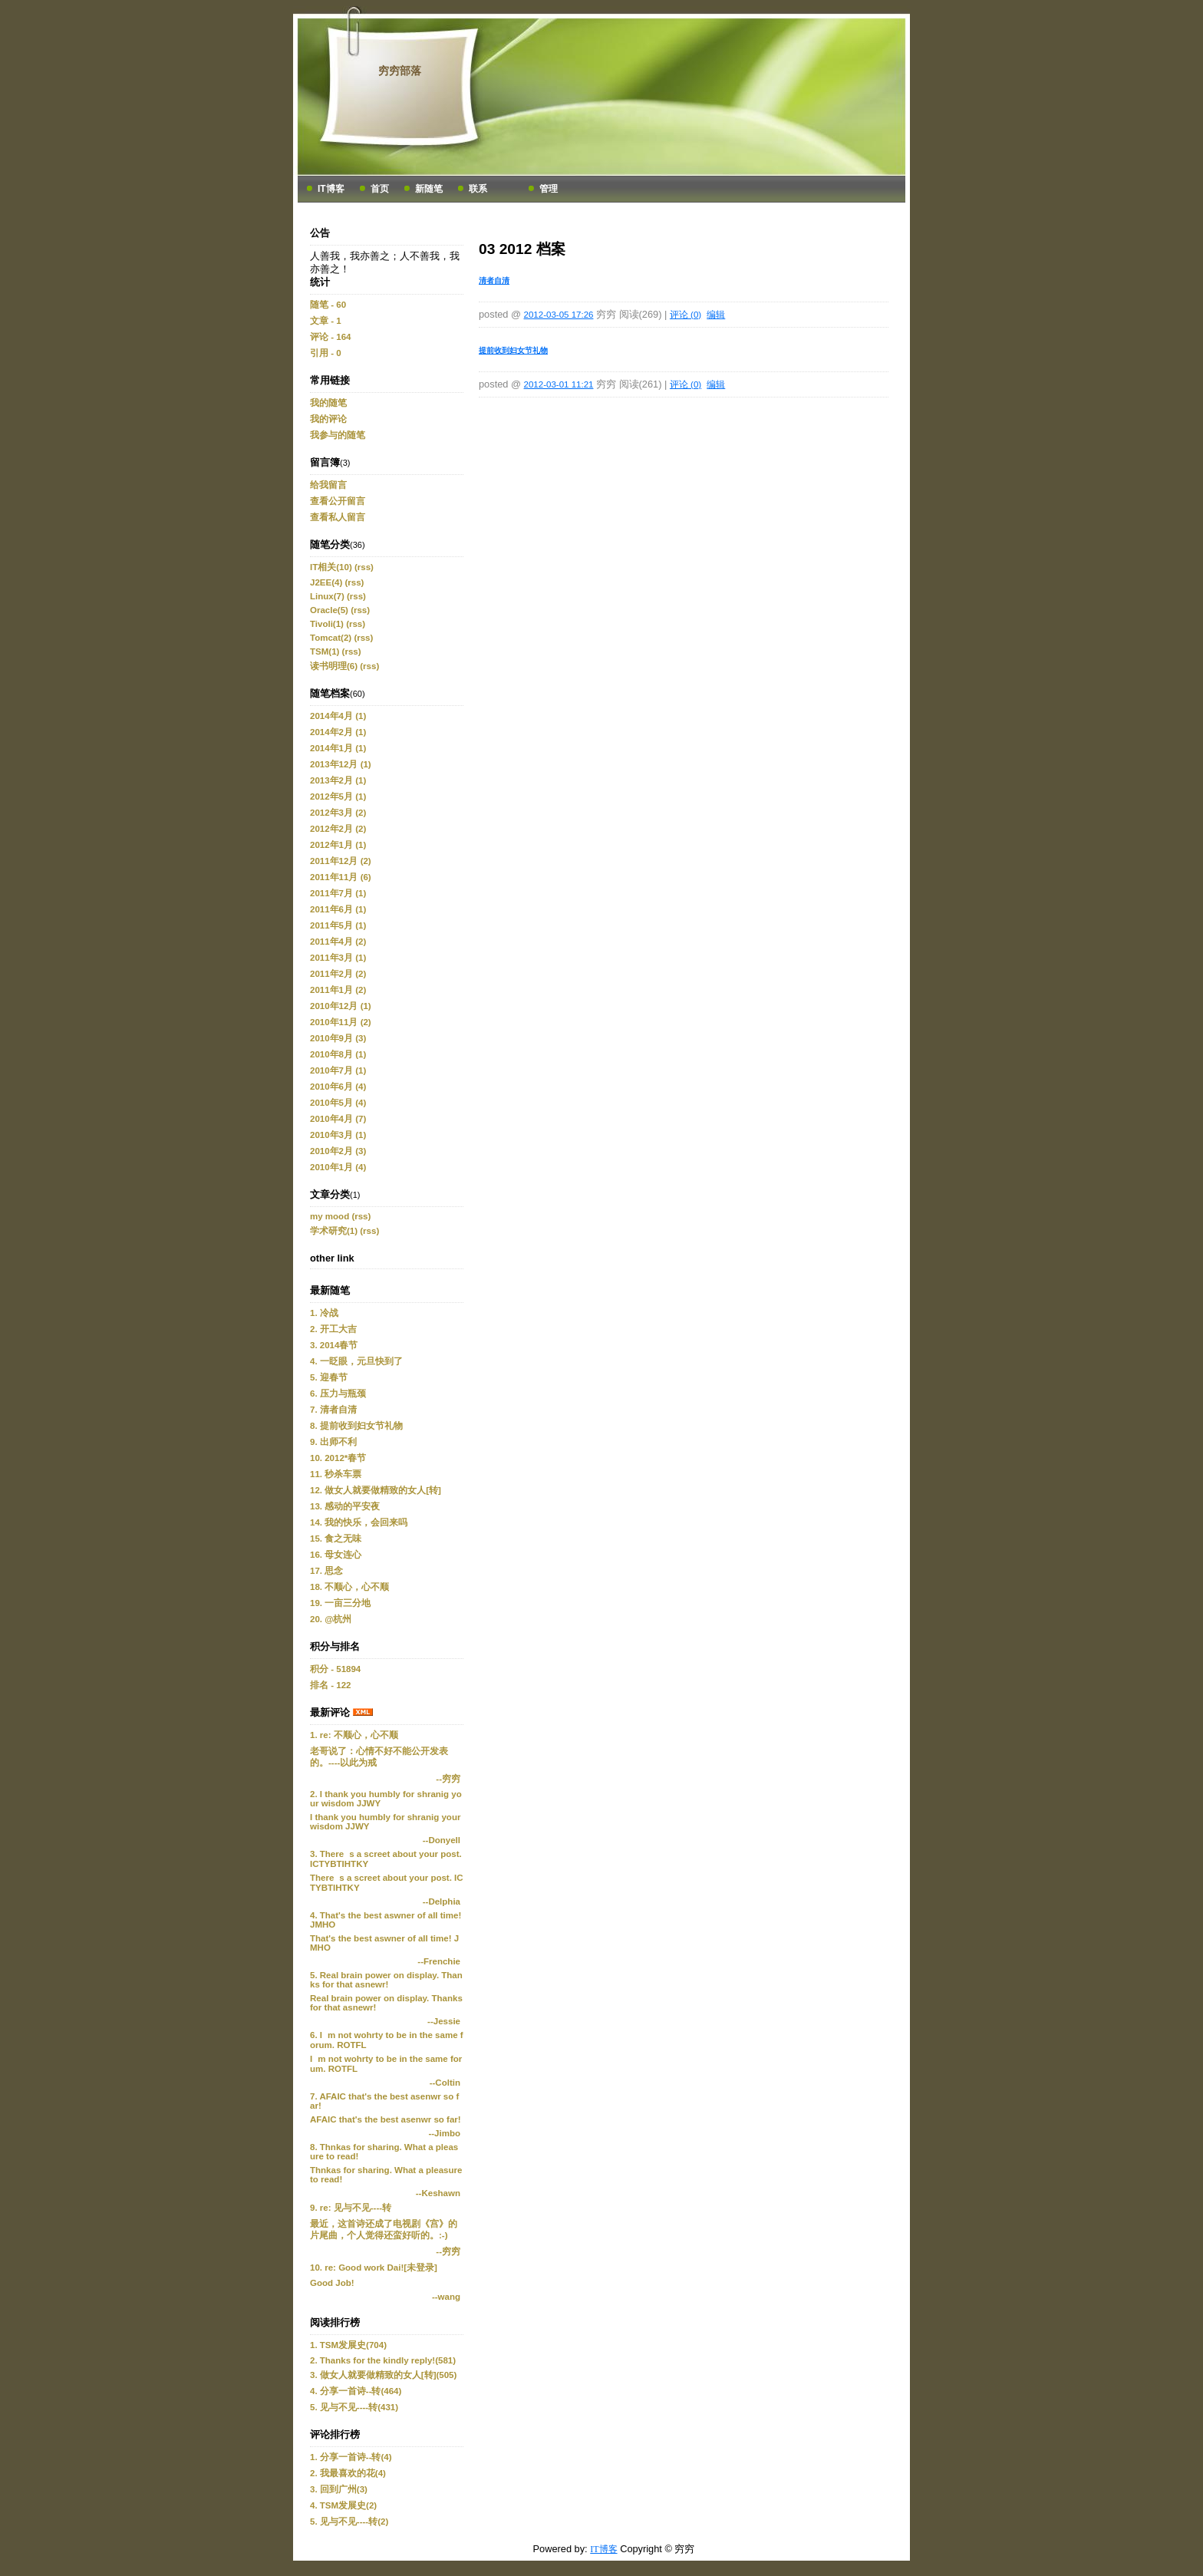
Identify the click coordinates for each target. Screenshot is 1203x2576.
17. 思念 (326, 1570)
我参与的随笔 (337, 435)
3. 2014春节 (334, 1345)
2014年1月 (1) (338, 748)
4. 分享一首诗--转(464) (355, 2391)
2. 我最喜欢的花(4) (348, 2473)
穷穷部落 (399, 70)
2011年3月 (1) (338, 957)
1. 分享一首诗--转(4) (351, 2457)
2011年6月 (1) (338, 909)
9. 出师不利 (333, 1441)
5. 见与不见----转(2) (349, 2521)
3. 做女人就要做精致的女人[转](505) (383, 2375)
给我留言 (328, 485)
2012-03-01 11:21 (559, 384)
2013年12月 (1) (340, 764)
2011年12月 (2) (340, 861)
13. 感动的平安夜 (345, 1506)
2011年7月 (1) (338, 893)
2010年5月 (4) (338, 1102)
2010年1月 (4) (338, 1167)
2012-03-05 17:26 (559, 314)
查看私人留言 (337, 517)
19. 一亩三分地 (340, 1603)
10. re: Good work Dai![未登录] (373, 2267)
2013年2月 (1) (338, 780)
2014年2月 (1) (338, 732)
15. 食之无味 (335, 1538)
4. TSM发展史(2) (343, 2505)
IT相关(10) (331, 567)
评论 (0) (685, 314)
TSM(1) (324, 651)
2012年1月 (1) (338, 844)
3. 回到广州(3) (338, 2489)
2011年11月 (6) (340, 877)
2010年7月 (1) (338, 1070)
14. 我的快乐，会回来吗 (358, 1522)
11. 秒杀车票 (335, 1474)
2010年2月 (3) (338, 1151)
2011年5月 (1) (338, 925)
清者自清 (494, 280)
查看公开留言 (337, 501)
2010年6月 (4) (338, 1086)
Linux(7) (327, 596)
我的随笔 (328, 402)
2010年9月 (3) (338, 1038)
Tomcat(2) (330, 637)
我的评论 (328, 419)
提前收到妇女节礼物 (513, 350)
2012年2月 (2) (338, 828)
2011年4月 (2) (338, 941)
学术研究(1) (334, 1230)
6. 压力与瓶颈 (338, 1393)
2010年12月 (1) (340, 1006)
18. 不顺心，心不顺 (349, 1586)
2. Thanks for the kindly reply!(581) (383, 2360)
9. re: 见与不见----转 (350, 2207)
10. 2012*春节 (338, 1458)
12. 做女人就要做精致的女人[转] (375, 1490)
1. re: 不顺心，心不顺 (354, 1735)
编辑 (716, 314)
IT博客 (331, 188)
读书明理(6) (334, 666)
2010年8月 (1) (338, 1054)
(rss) (364, 567)
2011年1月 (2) (338, 989)
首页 (380, 188)
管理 (548, 188)
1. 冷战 (324, 1313)
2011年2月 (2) (338, 973)
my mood (329, 1216)
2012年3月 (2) (338, 812)
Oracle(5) (329, 610)
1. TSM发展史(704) (348, 2345)
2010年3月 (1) (338, 1135)
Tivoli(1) (327, 623)
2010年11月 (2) (340, 1022)
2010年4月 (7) (338, 1118)
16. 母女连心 (335, 1554)
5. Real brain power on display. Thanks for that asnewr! (386, 1980)
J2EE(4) (326, 582)
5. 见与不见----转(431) (354, 2407)
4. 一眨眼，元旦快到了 (356, 1361)
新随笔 (429, 188)
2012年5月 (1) (338, 796)
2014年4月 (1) (338, 716)
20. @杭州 (330, 1619)
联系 (478, 188)
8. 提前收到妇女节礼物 (356, 1425)
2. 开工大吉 (333, 1329)
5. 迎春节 (329, 1377)
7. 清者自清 (333, 1409)
